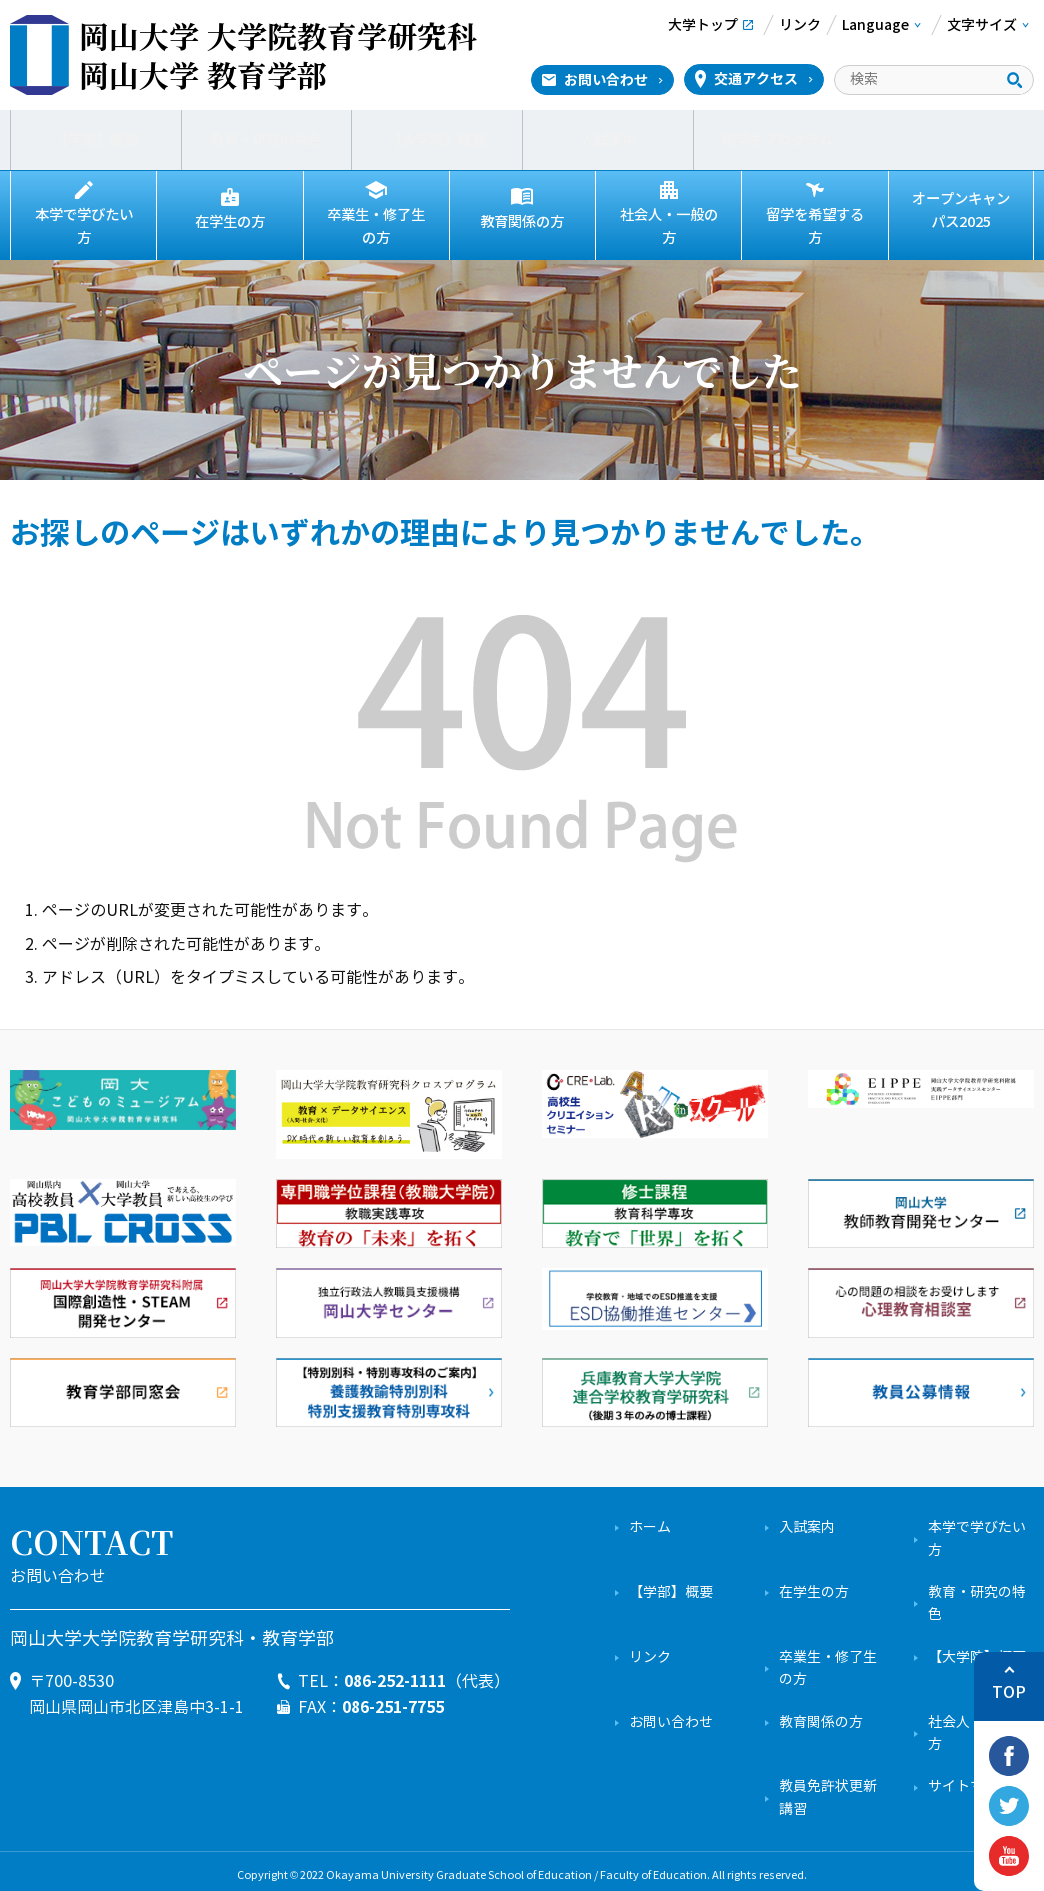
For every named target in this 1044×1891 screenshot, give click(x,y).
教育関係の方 (522, 222)
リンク (650, 1648)
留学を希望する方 (815, 222)
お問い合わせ (606, 80)
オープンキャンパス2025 (961, 210)
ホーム (650, 1519)
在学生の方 (230, 222)
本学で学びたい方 (84, 222)
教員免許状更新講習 (828, 1789)
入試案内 (608, 140)
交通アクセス (756, 79)
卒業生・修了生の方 (376, 222)
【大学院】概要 (437, 140)
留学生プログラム (778, 140)
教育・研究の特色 (266, 140)
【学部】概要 (96, 140)
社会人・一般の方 (669, 222)
